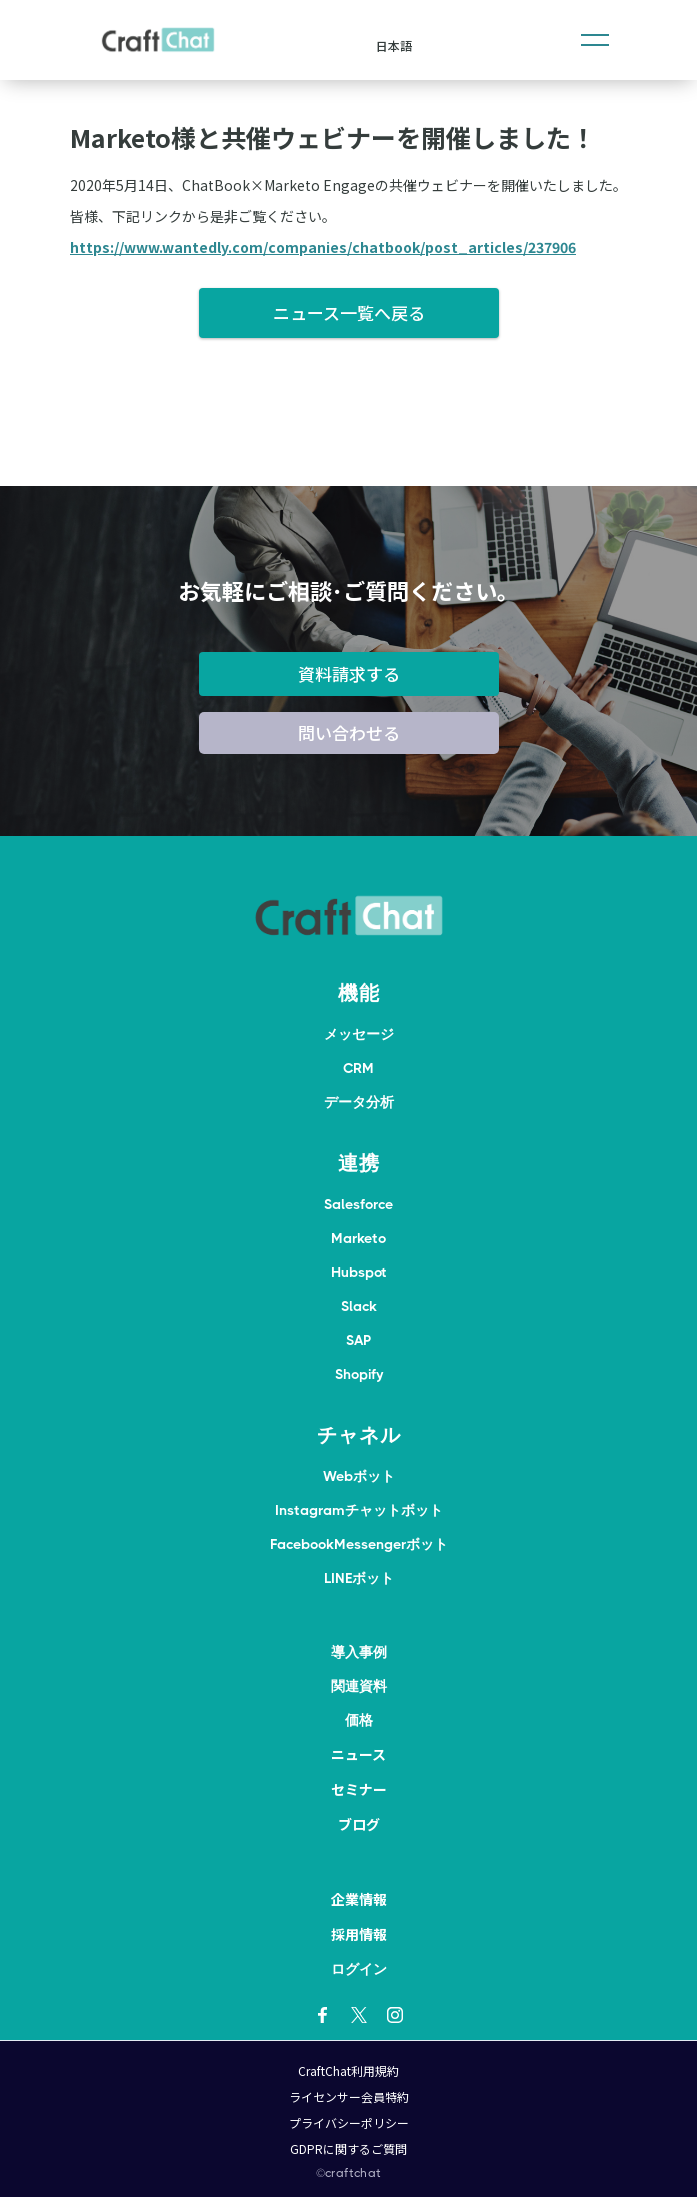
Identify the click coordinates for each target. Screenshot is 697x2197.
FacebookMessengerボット (359, 1544)
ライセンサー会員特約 (349, 2096)
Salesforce (358, 1204)
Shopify (359, 1374)
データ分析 (359, 1102)
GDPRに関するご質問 (348, 2148)
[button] (595, 40)
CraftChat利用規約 (348, 2070)
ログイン (359, 1969)
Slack (359, 1306)
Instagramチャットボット (359, 1510)
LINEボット (359, 1578)
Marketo (358, 1238)
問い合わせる (349, 732)
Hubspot (359, 1272)
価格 (359, 1720)
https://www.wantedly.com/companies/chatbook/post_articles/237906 (323, 247)
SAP (358, 1340)
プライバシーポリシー (349, 2122)
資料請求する (349, 673)
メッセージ (359, 1034)
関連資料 (359, 1686)
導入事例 (359, 1652)
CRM (358, 1068)
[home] (158, 40)
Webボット (359, 1476)
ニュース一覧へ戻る (349, 312)
